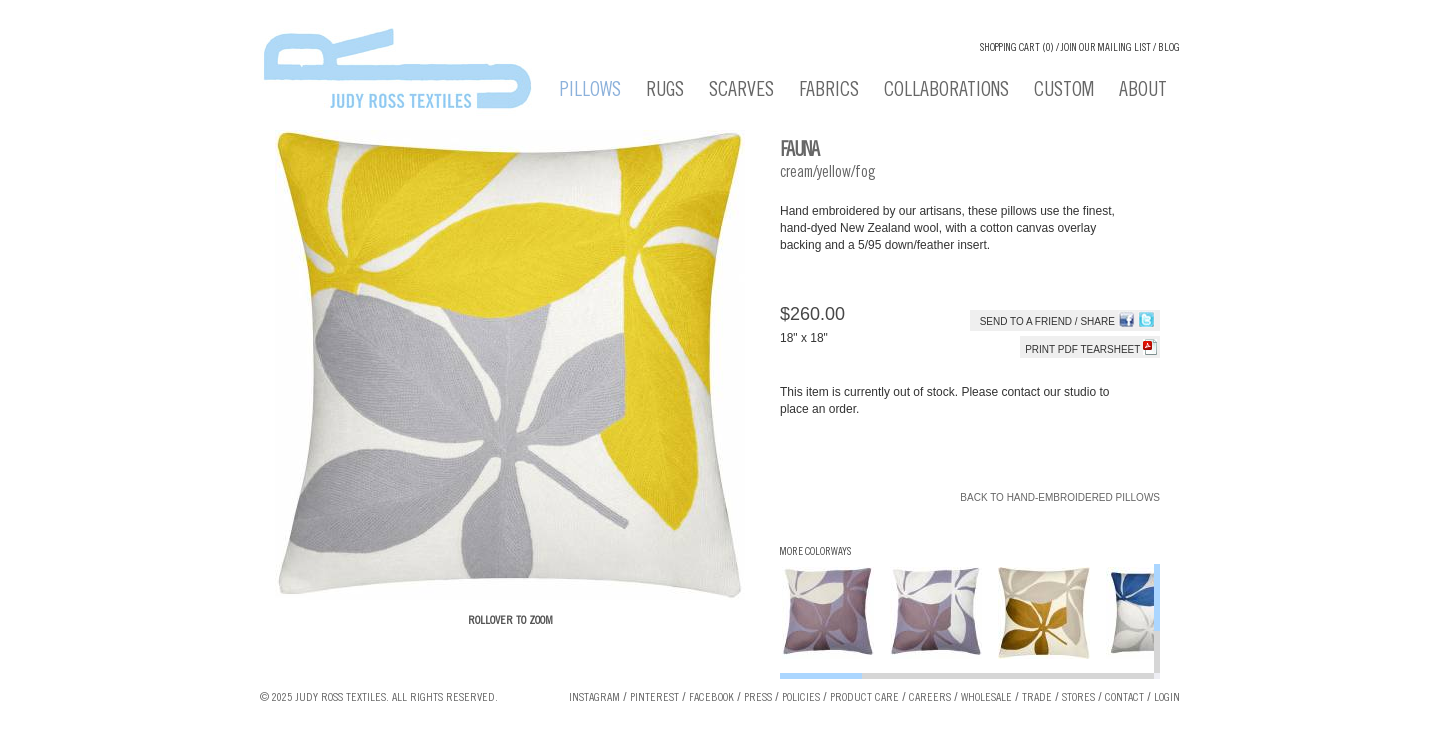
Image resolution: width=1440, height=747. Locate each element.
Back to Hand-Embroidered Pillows (1060, 497)
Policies (801, 698)
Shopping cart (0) (1017, 48)
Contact (1124, 698)
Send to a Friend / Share (1047, 321)
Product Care (864, 698)
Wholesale (986, 698)
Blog (1169, 48)
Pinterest (654, 698)
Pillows (590, 92)
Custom (1064, 92)
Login (1167, 698)
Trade (1037, 698)
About (1143, 92)
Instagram (594, 698)
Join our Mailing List (1106, 48)
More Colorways (815, 552)
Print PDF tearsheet (1091, 349)
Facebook (711, 698)
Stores (1078, 698)
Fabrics (829, 92)
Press (758, 698)
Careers (930, 698)
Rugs (665, 92)
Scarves (741, 92)
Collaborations (946, 92)
